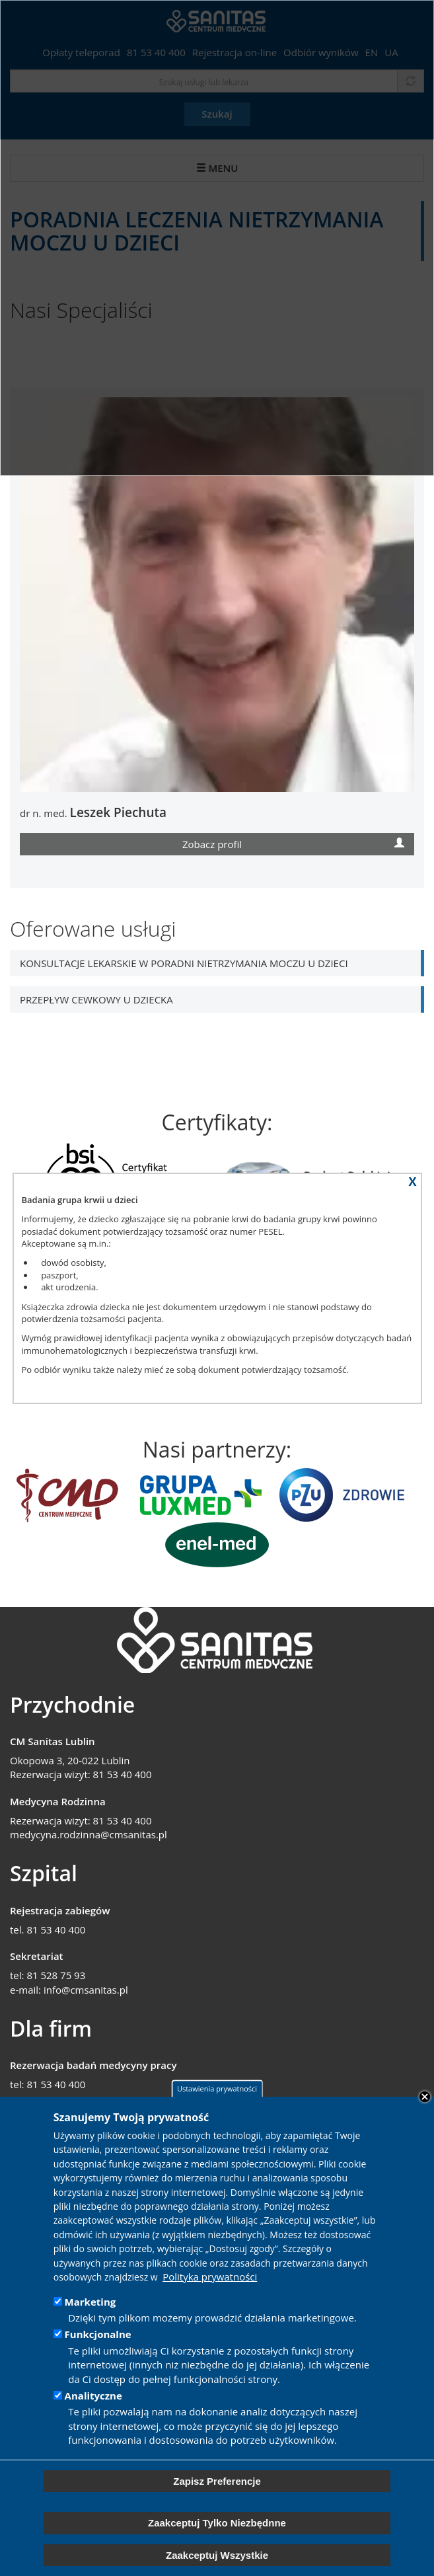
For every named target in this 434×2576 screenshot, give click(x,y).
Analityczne (93, 2395)
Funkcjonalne (98, 2334)
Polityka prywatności (210, 2276)
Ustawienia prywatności (217, 2089)
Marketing (90, 2301)
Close (425, 2097)
